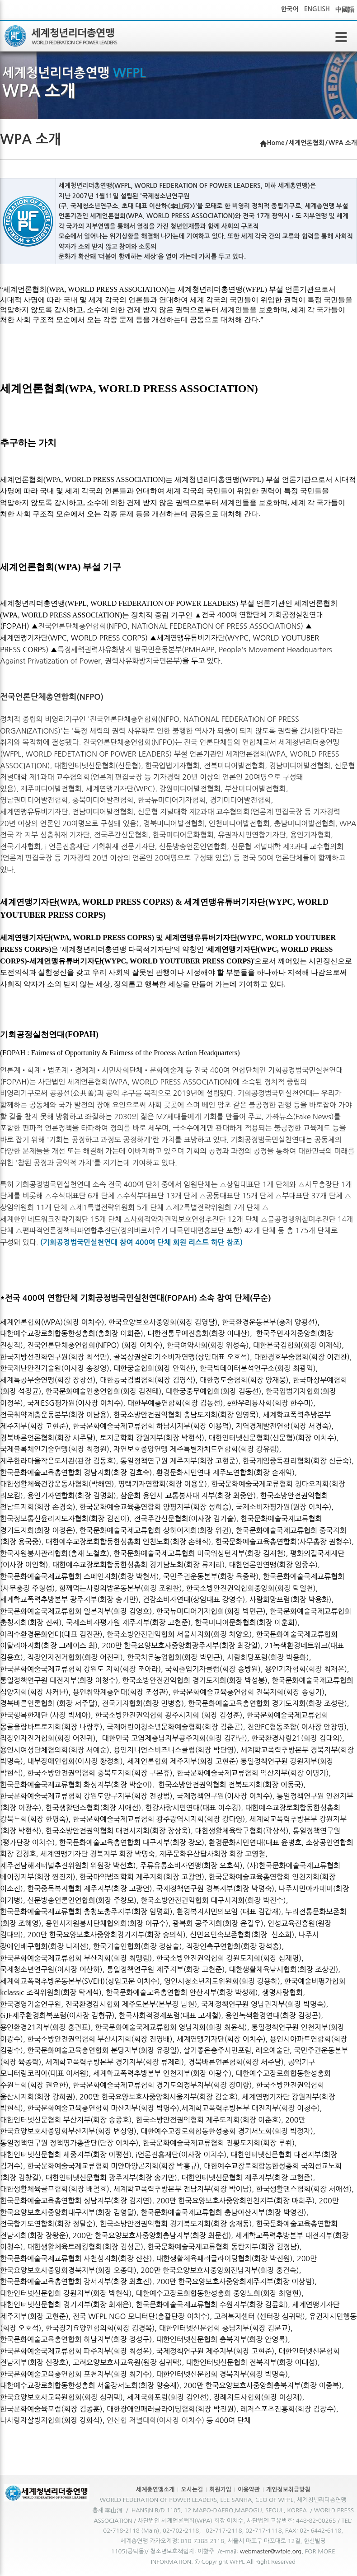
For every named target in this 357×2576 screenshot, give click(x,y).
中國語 (344, 9)
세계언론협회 (306, 143)
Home (276, 143)
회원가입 (220, 2489)
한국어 (289, 9)
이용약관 (249, 2489)
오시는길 (192, 2489)
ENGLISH (317, 9)
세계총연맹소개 (155, 2489)
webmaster (255, 2551)
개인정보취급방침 (288, 2489)
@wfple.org (286, 2551)
